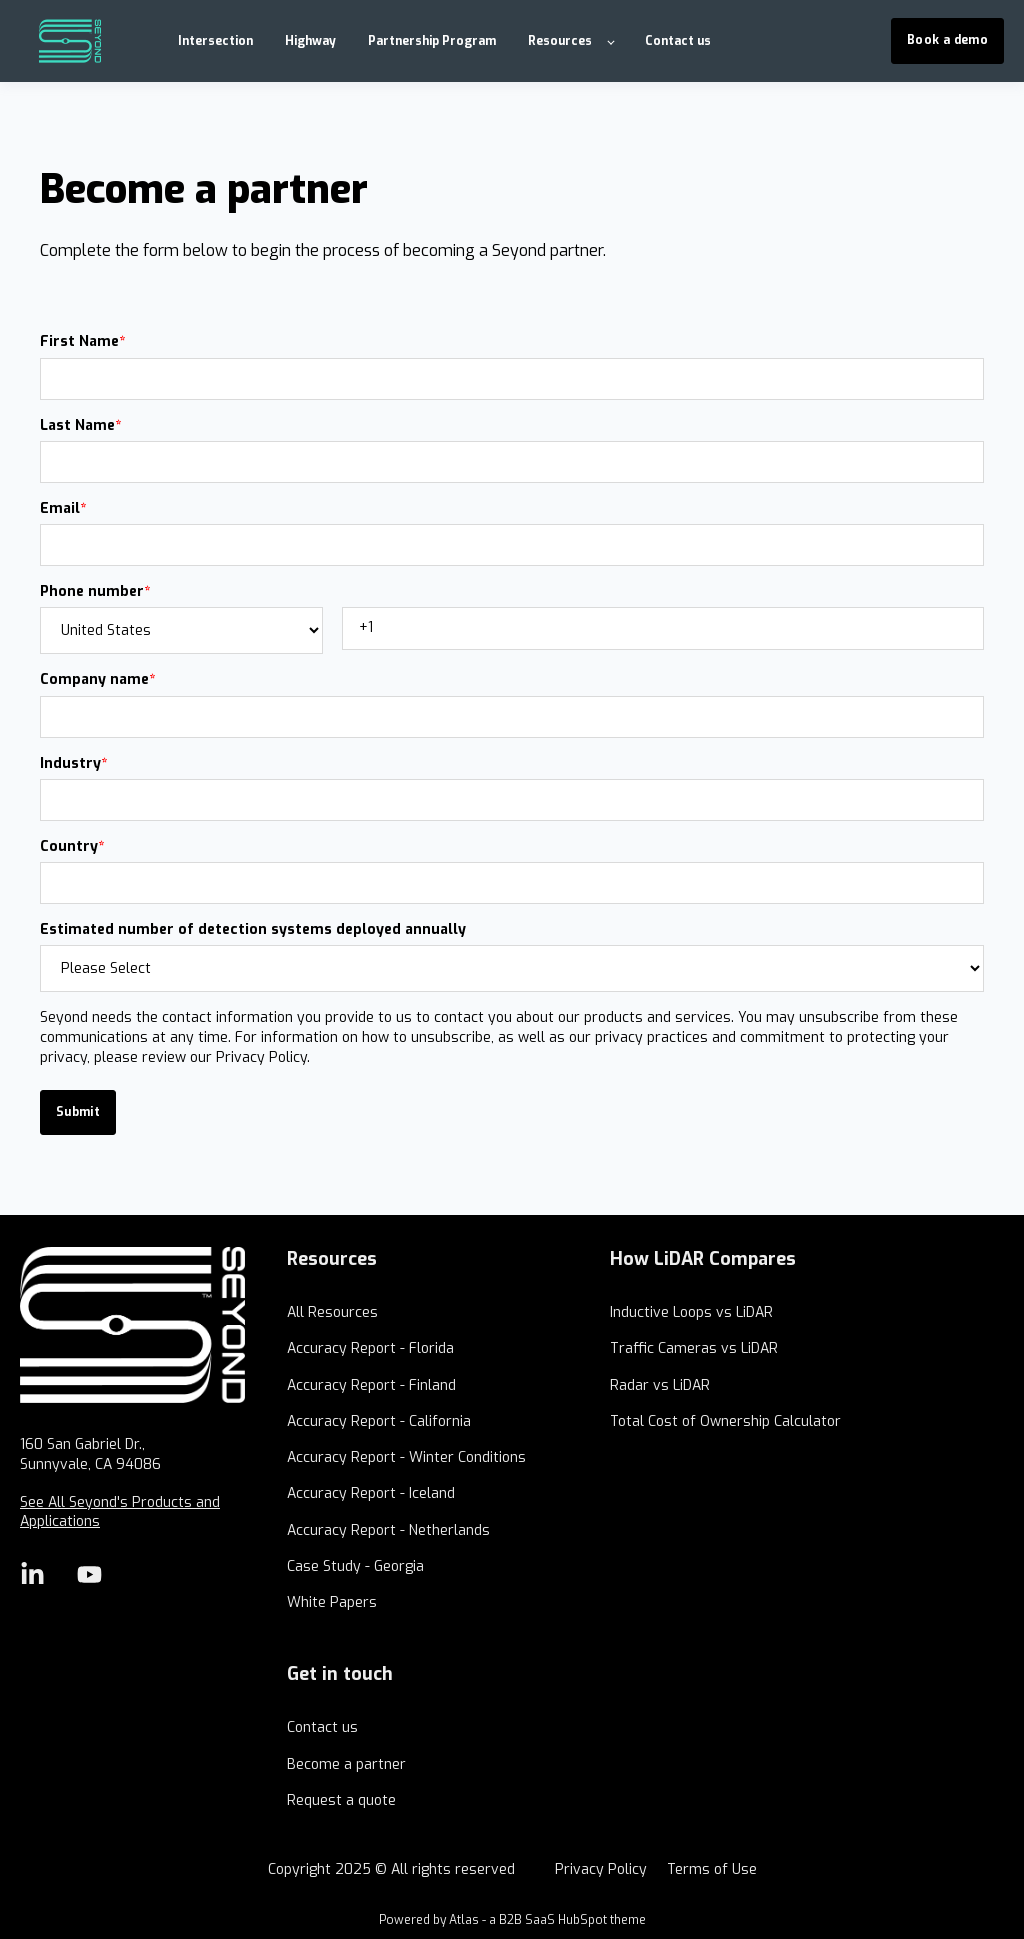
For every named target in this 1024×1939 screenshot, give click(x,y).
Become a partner (346, 1764)
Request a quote (341, 1800)
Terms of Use (712, 1869)
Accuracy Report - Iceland (371, 1493)
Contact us (322, 1727)
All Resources (332, 1312)
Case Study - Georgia (355, 1566)
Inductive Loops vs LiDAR (691, 1312)
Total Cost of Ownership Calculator (725, 1421)
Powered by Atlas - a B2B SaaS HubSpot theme (512, 1920)
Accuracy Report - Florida (370, 1348)
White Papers (332, 1602)
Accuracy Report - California (379, 1421)
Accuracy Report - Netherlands (388, 1530)
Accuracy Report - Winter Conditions (406, 1457)
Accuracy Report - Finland (371, 1385)
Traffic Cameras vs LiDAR (694, 1348)
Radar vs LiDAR (660, 1385)
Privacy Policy (601, 1869)
